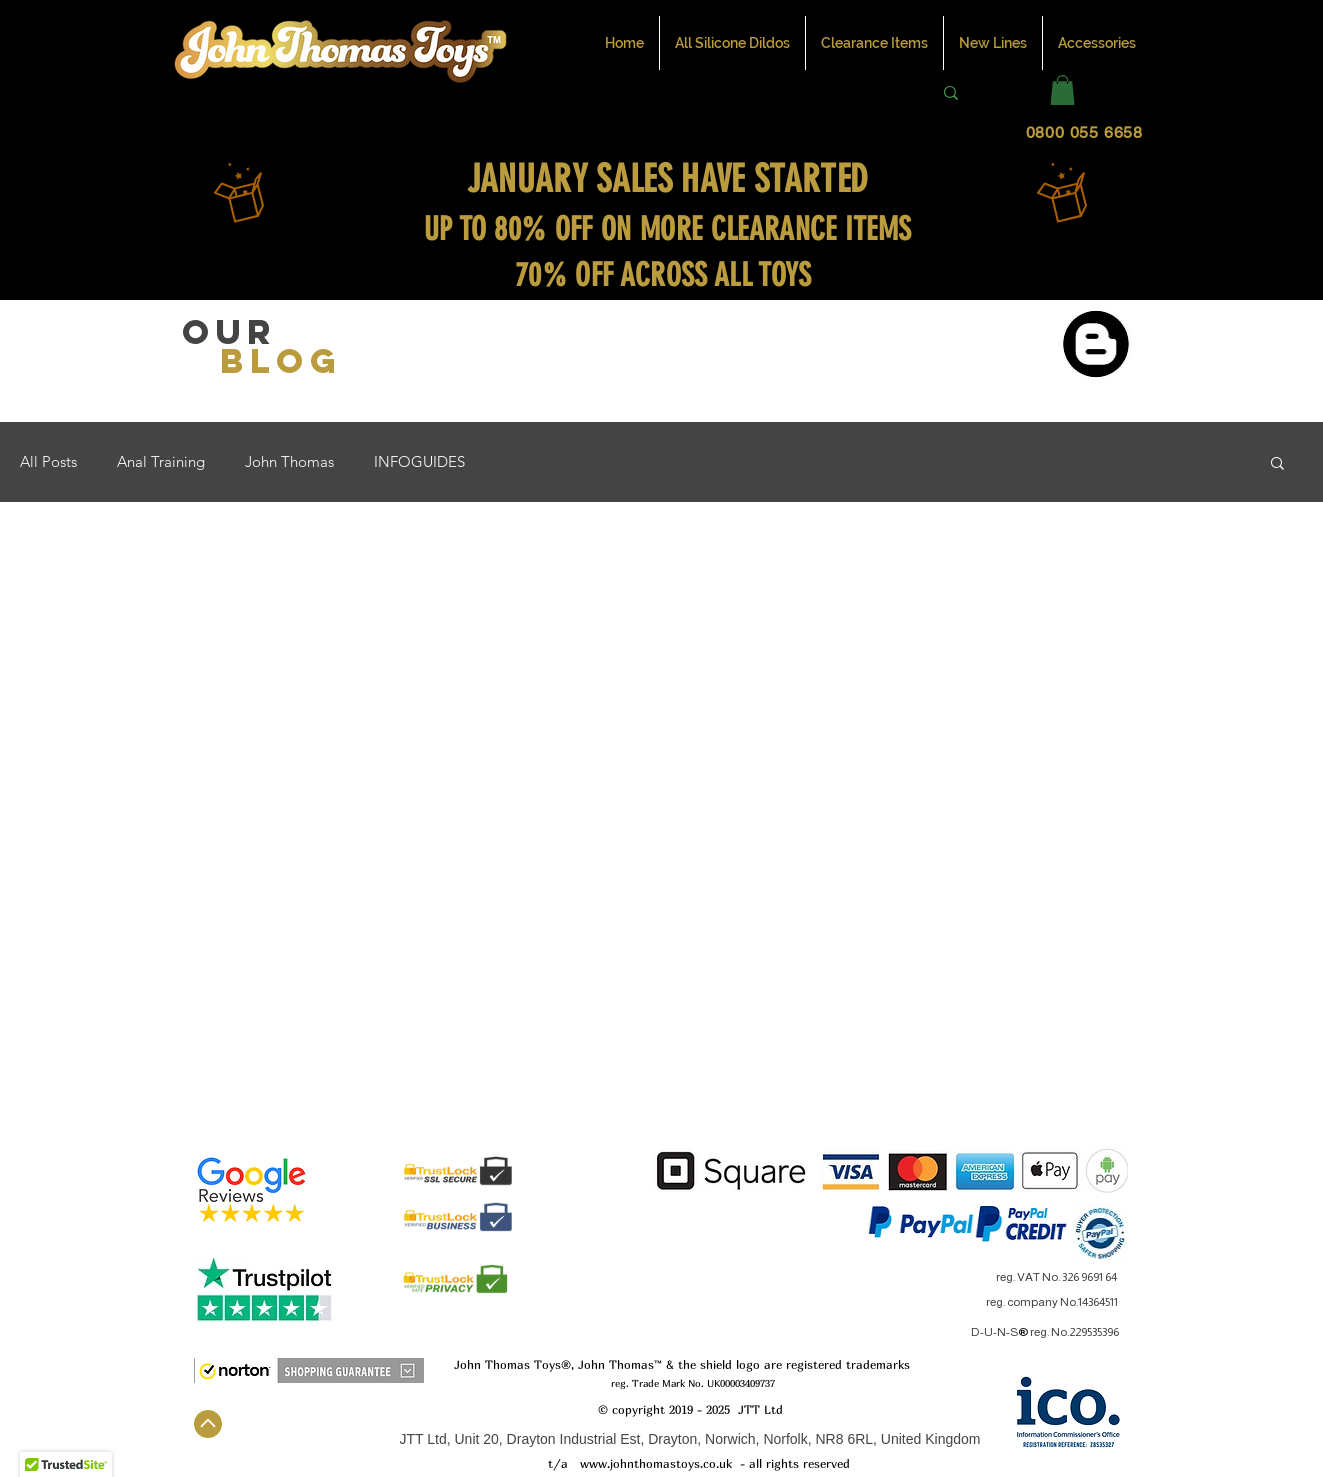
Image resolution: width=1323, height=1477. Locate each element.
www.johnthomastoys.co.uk (656, 1463)
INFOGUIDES (419, 461)
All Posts (48, 461)
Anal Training (161, 461)
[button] (1062, 90)
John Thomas (289, 461)
